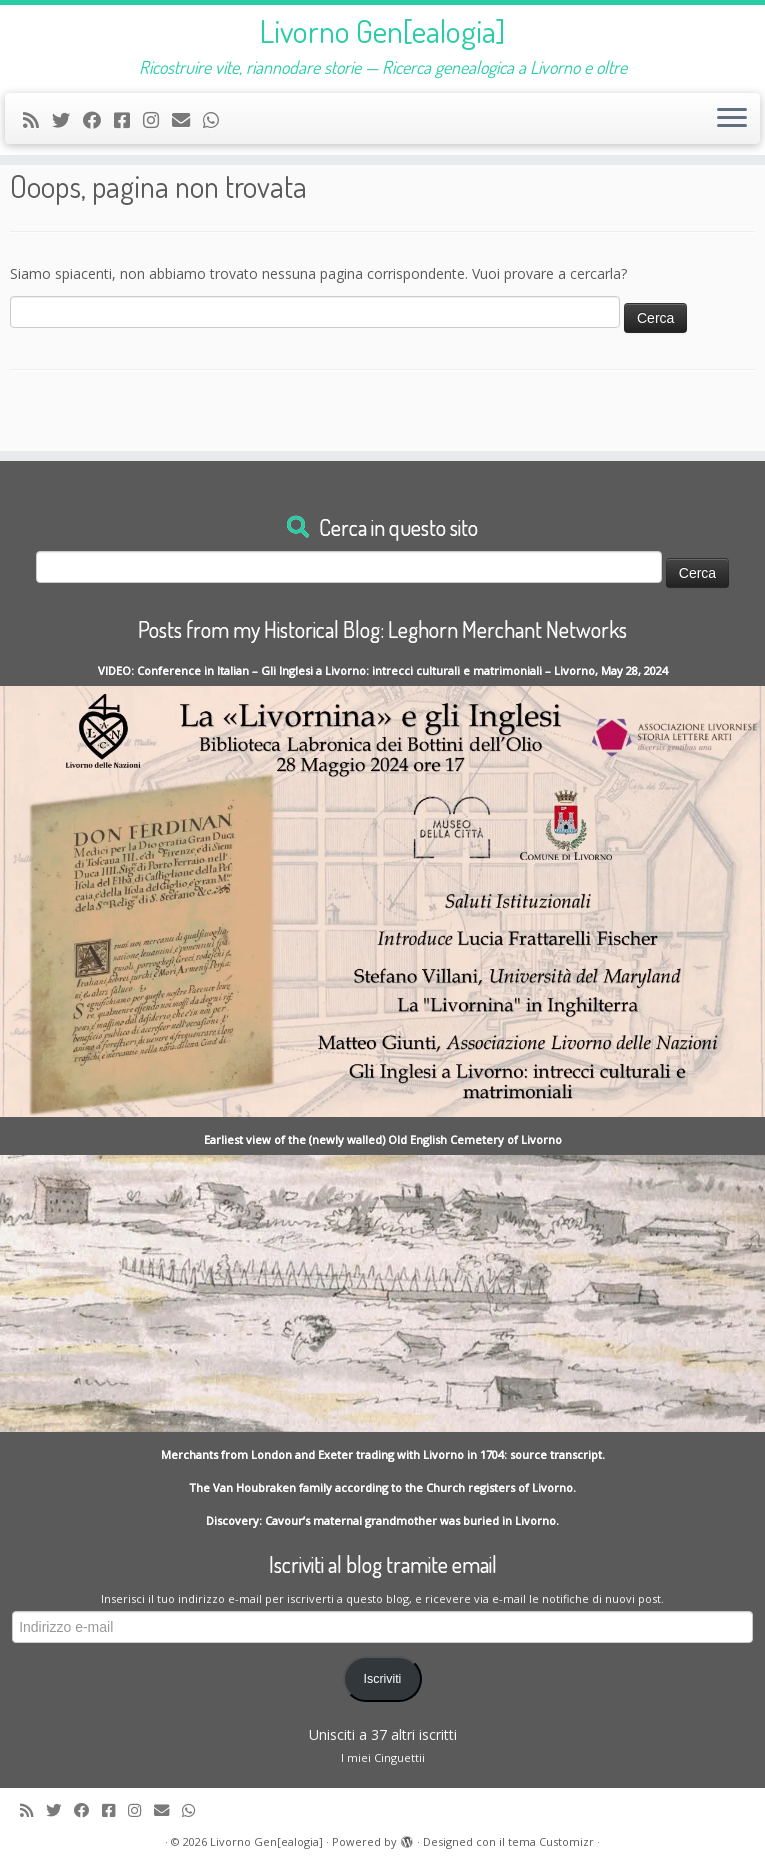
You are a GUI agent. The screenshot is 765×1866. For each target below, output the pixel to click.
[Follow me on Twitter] (67, 120)
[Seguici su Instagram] (157, 120)
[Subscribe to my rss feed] (37, 120)
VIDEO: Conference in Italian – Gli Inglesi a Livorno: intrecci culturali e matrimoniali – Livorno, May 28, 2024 (383, 670)
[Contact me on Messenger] (128, 120)
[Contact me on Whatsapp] (217, 120)
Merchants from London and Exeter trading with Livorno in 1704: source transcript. (383, 1454)
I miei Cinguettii (383, 1757)
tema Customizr (551, 1841)
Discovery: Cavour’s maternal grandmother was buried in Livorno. (382, 1520)
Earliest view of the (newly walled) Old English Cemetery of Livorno (383, 1139)
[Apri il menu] (732, 119)
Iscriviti (383, 1679)
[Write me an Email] (187, 120)
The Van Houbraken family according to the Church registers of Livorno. (382, 1487)
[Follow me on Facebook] (98, 120)
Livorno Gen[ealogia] (382, 31)
